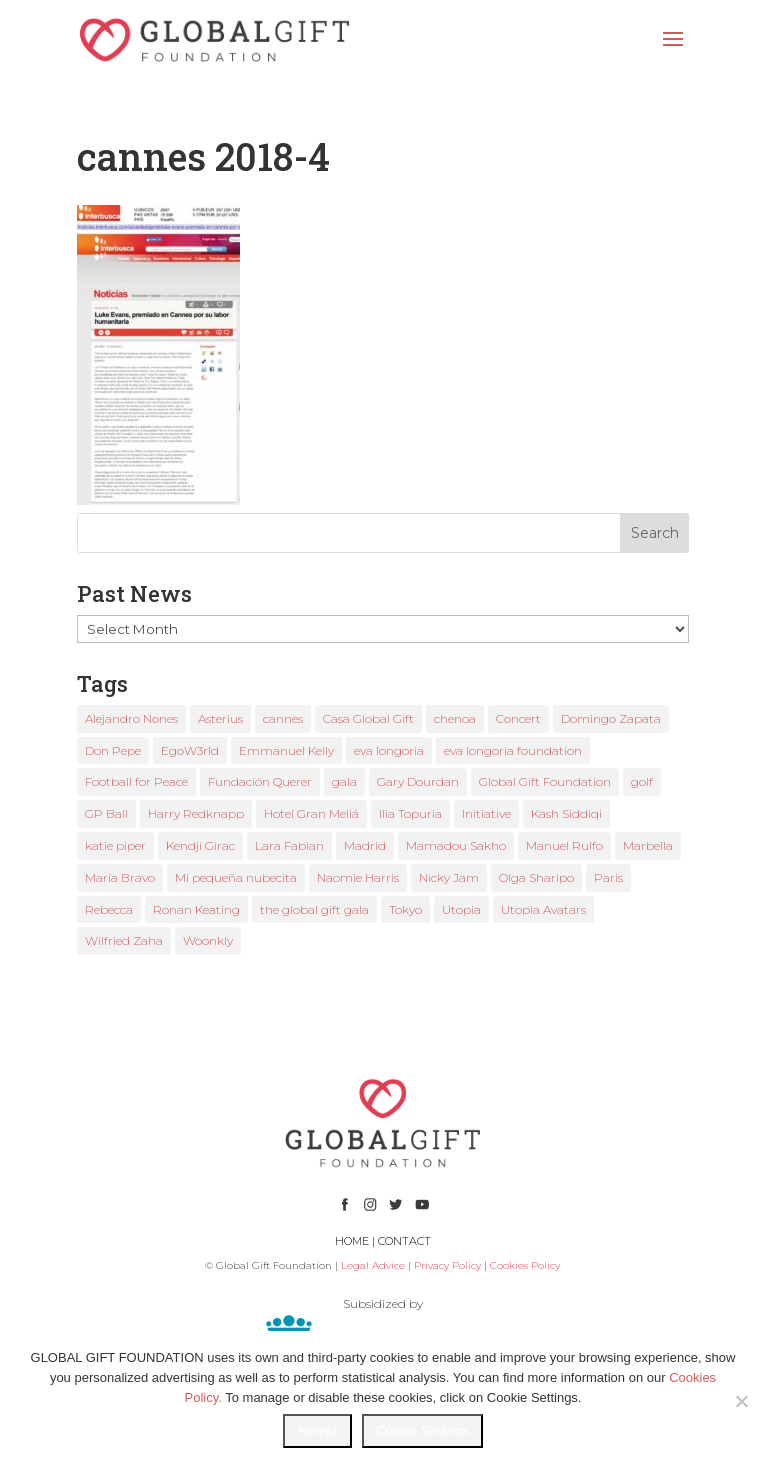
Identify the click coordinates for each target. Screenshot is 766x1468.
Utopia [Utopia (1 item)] (461, 909)
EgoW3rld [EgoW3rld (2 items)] (190, 750)
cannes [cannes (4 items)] (283, 718)
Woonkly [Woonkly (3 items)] (208, 940)
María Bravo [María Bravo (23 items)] (120, 877)
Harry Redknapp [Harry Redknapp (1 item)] (196, 813)
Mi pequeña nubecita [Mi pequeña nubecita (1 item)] (236, 877)
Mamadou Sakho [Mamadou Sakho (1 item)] (456, 845)
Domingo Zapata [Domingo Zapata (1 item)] (611, 718)
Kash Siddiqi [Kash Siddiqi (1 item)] (566, 813)
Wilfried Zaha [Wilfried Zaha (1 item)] (124, 940)
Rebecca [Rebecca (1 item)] (109, 909)
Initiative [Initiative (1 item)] (486, 813)
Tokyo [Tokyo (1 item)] (405, 909)
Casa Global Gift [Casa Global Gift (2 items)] (368, 718)
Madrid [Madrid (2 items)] (365, 845)
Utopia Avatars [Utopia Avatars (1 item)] (543, 909)
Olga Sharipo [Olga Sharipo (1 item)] (536, 877)
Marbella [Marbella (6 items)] (648, 845)
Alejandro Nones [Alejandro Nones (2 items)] (131, 718)
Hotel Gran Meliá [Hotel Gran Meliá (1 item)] (311, 813)
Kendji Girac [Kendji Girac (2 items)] (200, 845)
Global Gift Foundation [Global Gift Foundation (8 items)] (545, 781)
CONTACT (404, 1241)
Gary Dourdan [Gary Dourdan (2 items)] (418, 781)
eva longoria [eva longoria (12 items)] (389, 750)
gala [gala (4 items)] (344, 781)
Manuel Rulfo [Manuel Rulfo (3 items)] (564, 845)
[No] (741, 1401)
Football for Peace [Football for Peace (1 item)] (136, 781)
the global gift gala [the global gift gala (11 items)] (314, 909)
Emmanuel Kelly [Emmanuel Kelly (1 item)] (286, 750)
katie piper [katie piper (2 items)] (115, 845)
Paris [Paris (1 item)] (608, 877)
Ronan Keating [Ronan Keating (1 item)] (196, 909)
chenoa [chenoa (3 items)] (455, 718)
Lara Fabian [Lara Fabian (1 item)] (289, 845)
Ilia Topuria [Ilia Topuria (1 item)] (410, 813)
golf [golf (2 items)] (642, 781)
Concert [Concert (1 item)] (518, 718)
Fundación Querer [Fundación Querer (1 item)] (260, 781)
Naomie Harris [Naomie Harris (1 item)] (358, 877)
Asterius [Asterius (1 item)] (220, 718)
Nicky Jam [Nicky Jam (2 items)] (449, 877)
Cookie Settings (422, 1430)
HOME (352, 1241)
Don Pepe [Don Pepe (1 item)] (113, 750)
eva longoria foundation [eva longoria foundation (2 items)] (513, 750)
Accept (317, 1430)
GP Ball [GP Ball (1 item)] (106, 813)
